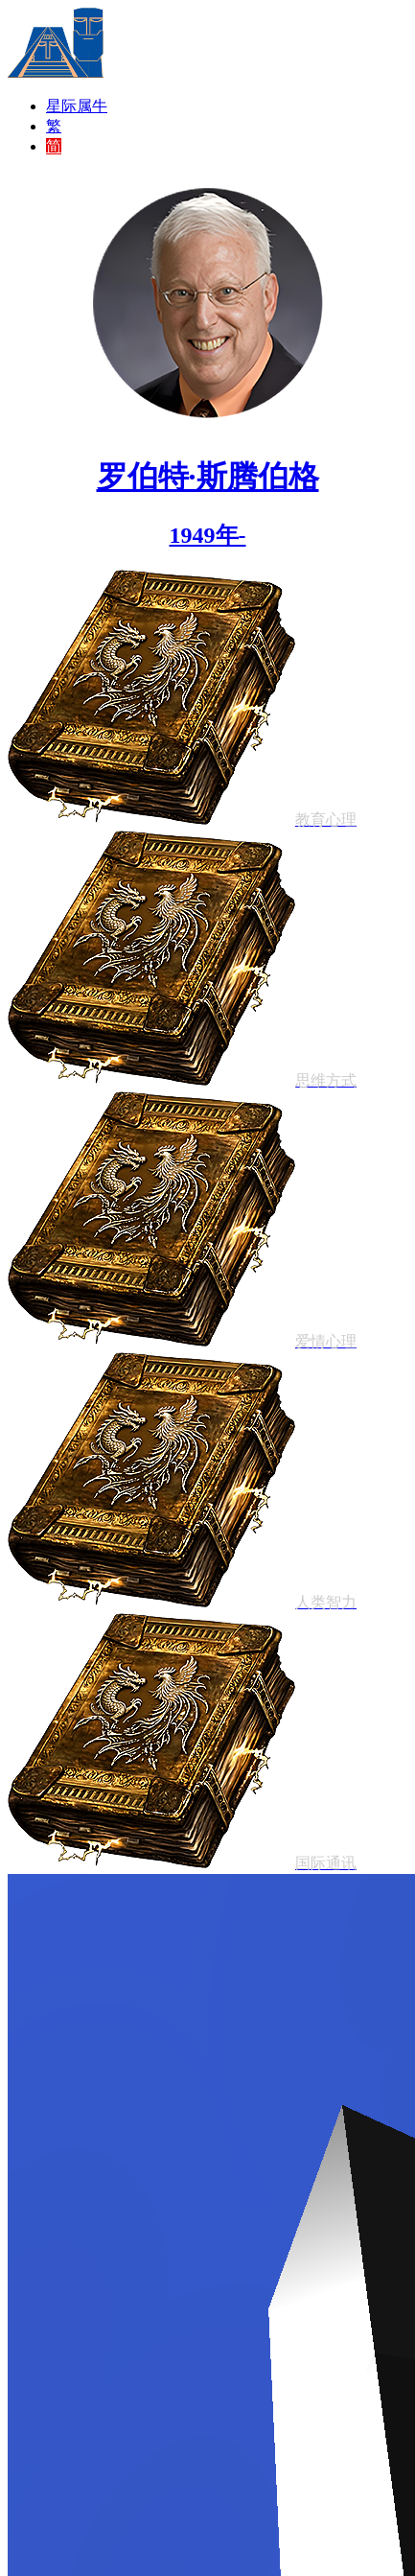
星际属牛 (76, 106)
